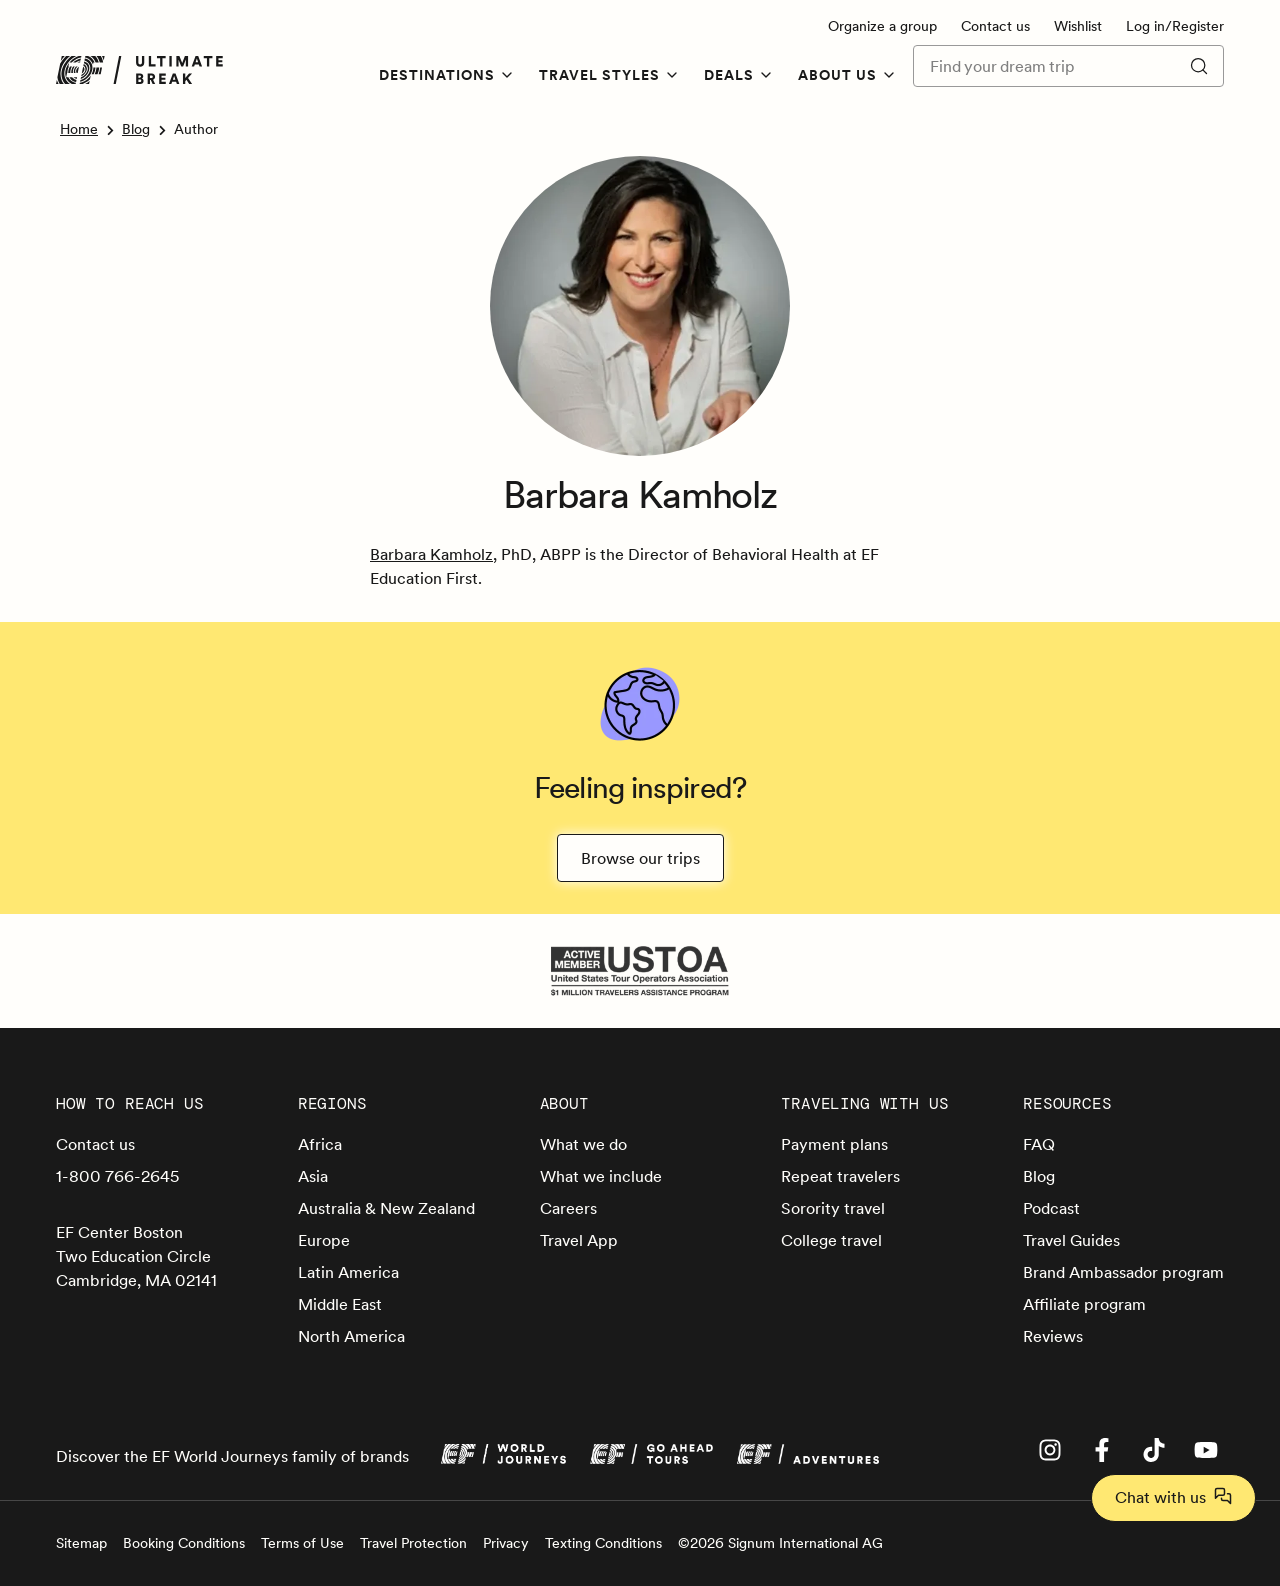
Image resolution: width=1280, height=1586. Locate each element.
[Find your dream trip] (1042, 66)
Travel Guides (1071, 1240)
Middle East (340, 1304)
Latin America (348, 1272)
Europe (324, 1240)
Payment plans (834, 1144)
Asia (313, 1176)
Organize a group (882, 26)
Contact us (995, 26)
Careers (568, 1208)
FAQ (1039, 1144)
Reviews (1053, 1336)
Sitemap (81, 1543)
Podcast (1051, 1208)
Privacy (506, 1543)
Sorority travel (833, 1208)
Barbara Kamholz (431, 554)
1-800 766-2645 (117, 1176)
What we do (583, 1144)
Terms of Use (302, 1543)
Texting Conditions (603, 1543)
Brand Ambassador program (1123, 1272)
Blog (136, 129)
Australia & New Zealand (386, 1208)
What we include (601, 1176)
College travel (831, 1240)
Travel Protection (413, 1543)
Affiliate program (1084, 1304)
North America (351, 1336)
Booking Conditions (184, 1543)
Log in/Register (1175, 26)
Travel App (579, 1240)
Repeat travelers (840, 1176)
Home (79, 129)
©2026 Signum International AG (780, 1543)
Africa (320, 1144)
